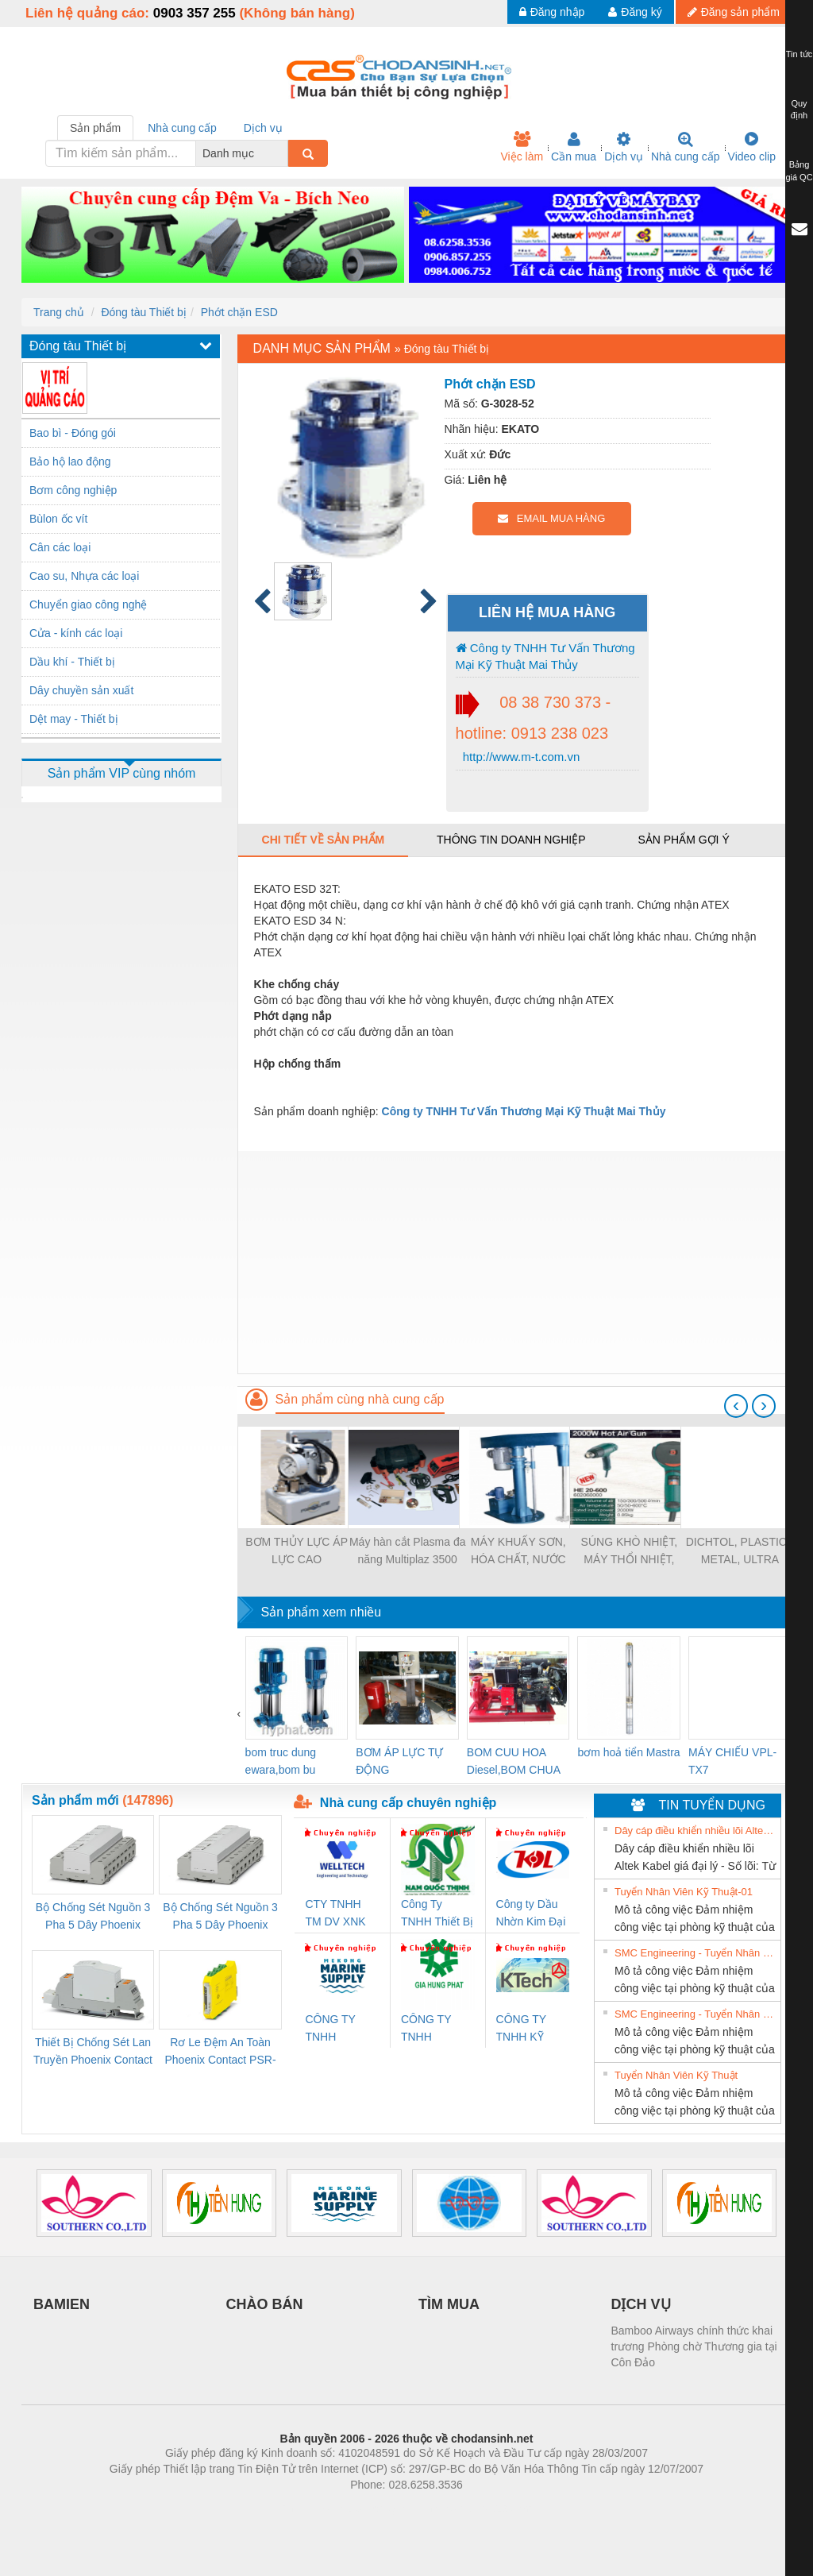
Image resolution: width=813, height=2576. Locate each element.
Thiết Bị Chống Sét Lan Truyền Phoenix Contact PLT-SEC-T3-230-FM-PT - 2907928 (93, 2052)
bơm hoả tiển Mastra (628, 1752)
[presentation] (736, 1406)
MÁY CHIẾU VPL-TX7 (732, 1761)
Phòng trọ (305, 2508)
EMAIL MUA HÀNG (551, 518)
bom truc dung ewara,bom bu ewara (281, 1762)
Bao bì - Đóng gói (72, 433)
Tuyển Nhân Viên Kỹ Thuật (676, 2075)
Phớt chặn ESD (239, 312)
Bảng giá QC (798, 171)
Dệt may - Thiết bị (73, 719)
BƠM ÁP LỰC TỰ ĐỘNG (399, 1761)
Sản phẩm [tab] (95, 128)
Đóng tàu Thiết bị (143, 312)
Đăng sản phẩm (734, 12)
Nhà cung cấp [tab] (182, 128)
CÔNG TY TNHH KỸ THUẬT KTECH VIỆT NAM (528, 2029)
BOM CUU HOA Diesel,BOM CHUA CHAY (513, 1762)
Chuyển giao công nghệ (88, 604)
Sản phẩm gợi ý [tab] (683, 839)
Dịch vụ (623, 147)
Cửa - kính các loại (75, 633)
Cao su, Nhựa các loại (84, 576)
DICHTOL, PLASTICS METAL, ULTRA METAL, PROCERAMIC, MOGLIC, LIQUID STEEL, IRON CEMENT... (740, 1551)
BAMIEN (61, 2304)
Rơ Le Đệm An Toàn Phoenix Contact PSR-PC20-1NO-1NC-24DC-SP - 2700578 (220, 2052)
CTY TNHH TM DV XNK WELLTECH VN (335, 1914)
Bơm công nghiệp (73, 490)
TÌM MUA (449, 2304)
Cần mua (573, 147)
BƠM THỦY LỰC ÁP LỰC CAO (296, 1550)
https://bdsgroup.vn (385, 2508)
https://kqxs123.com (482, 2508)
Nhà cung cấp (685, 147)
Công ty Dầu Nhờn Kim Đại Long (531, 1914)
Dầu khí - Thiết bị (72, 661)
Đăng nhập (552, 12)
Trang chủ (58, 312)
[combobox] (283, 153)
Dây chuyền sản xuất (81, 690)
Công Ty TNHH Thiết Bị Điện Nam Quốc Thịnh (437, 1914)
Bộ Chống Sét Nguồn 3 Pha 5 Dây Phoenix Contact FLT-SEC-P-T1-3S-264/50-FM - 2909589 (93, 1917)
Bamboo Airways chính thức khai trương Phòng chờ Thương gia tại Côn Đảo (694, 2346)
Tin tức (799, 54)
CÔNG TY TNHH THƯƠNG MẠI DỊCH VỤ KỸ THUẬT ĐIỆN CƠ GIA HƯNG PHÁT (436, 2029)
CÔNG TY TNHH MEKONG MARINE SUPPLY (330, 2029)
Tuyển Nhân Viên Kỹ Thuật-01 (684, 1892)
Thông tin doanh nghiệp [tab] (511, 839)
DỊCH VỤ (641, 2304)
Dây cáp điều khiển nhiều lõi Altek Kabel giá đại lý (695, 1830)
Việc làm (521, 147)
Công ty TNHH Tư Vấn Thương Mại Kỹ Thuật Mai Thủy (545, 656)
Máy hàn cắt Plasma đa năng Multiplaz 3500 (407, 1550)
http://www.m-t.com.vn (520, 756)
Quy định (799, 109)
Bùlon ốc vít (58, 518)
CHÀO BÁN (264, 2304)
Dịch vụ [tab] (263, 128)
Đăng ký (634, 12)
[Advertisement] (514, 1262)
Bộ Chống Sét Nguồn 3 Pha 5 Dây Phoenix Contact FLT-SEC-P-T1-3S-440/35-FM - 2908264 (220, 1917)
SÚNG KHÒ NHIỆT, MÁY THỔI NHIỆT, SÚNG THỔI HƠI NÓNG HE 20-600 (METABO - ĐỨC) (629, 1551)
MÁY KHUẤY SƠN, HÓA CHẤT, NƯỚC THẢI (518, 1551)
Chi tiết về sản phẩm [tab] (323, 839)
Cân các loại (60, 547)
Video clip (752, 147)
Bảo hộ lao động (70, 461)
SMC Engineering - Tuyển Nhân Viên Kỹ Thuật (695, 1953)
